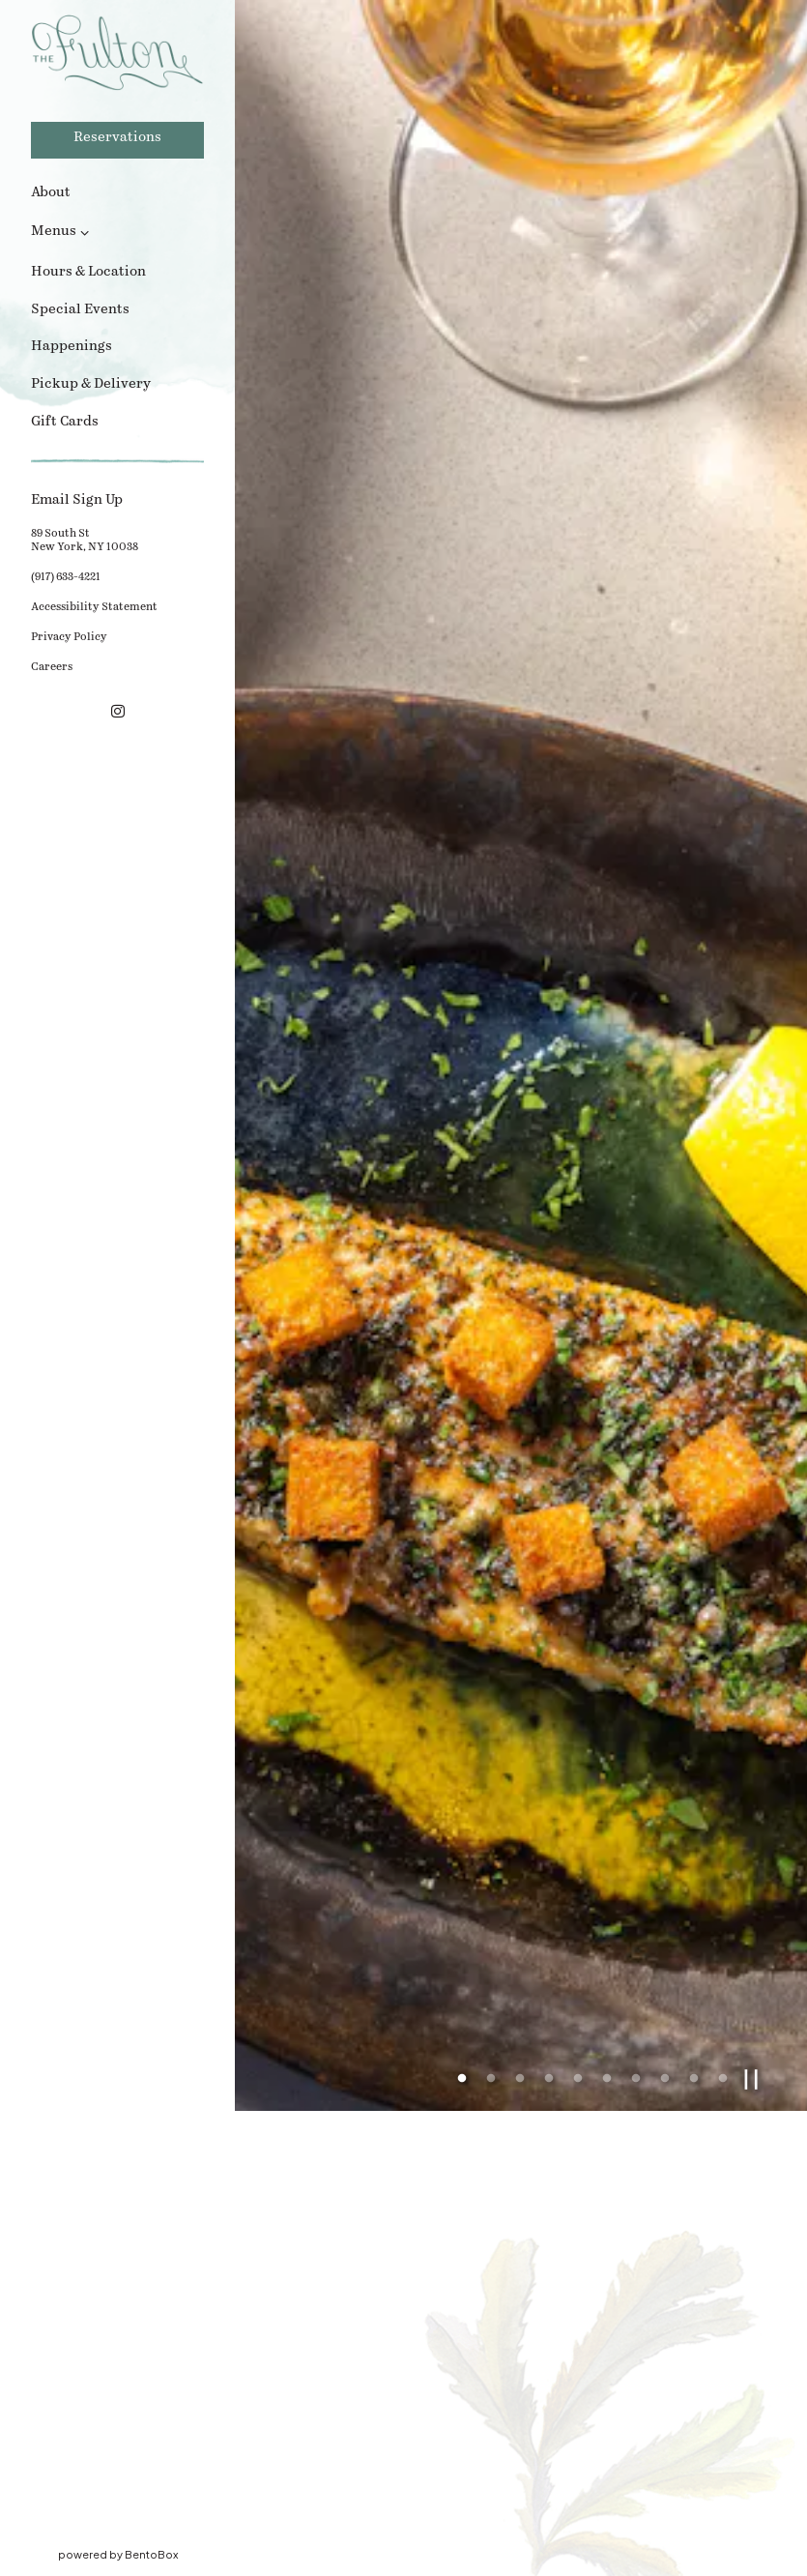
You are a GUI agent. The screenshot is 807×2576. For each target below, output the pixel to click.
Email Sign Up (117, 499)
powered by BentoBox (147, 2553)
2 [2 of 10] (491, 1901)
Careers (51, 667)
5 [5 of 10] (578, 1901)
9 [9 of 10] (694, 1901)
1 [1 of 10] (462, 1901)
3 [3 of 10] (520, 1901)
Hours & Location (88, 272)
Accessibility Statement (97, 606)
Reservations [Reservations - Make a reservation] (117, 138)
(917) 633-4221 (66, 577)
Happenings (71, 346)
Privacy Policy (72, 636)
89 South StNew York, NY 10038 (87, 540)
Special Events (80, 310)
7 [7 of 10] (636, 1901)
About (51, 193)
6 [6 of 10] (607, 1901)
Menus (53, 231)
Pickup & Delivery (94, 383)
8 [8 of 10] (665, 1901)
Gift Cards (68, 420)
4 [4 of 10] (549, 1901)
